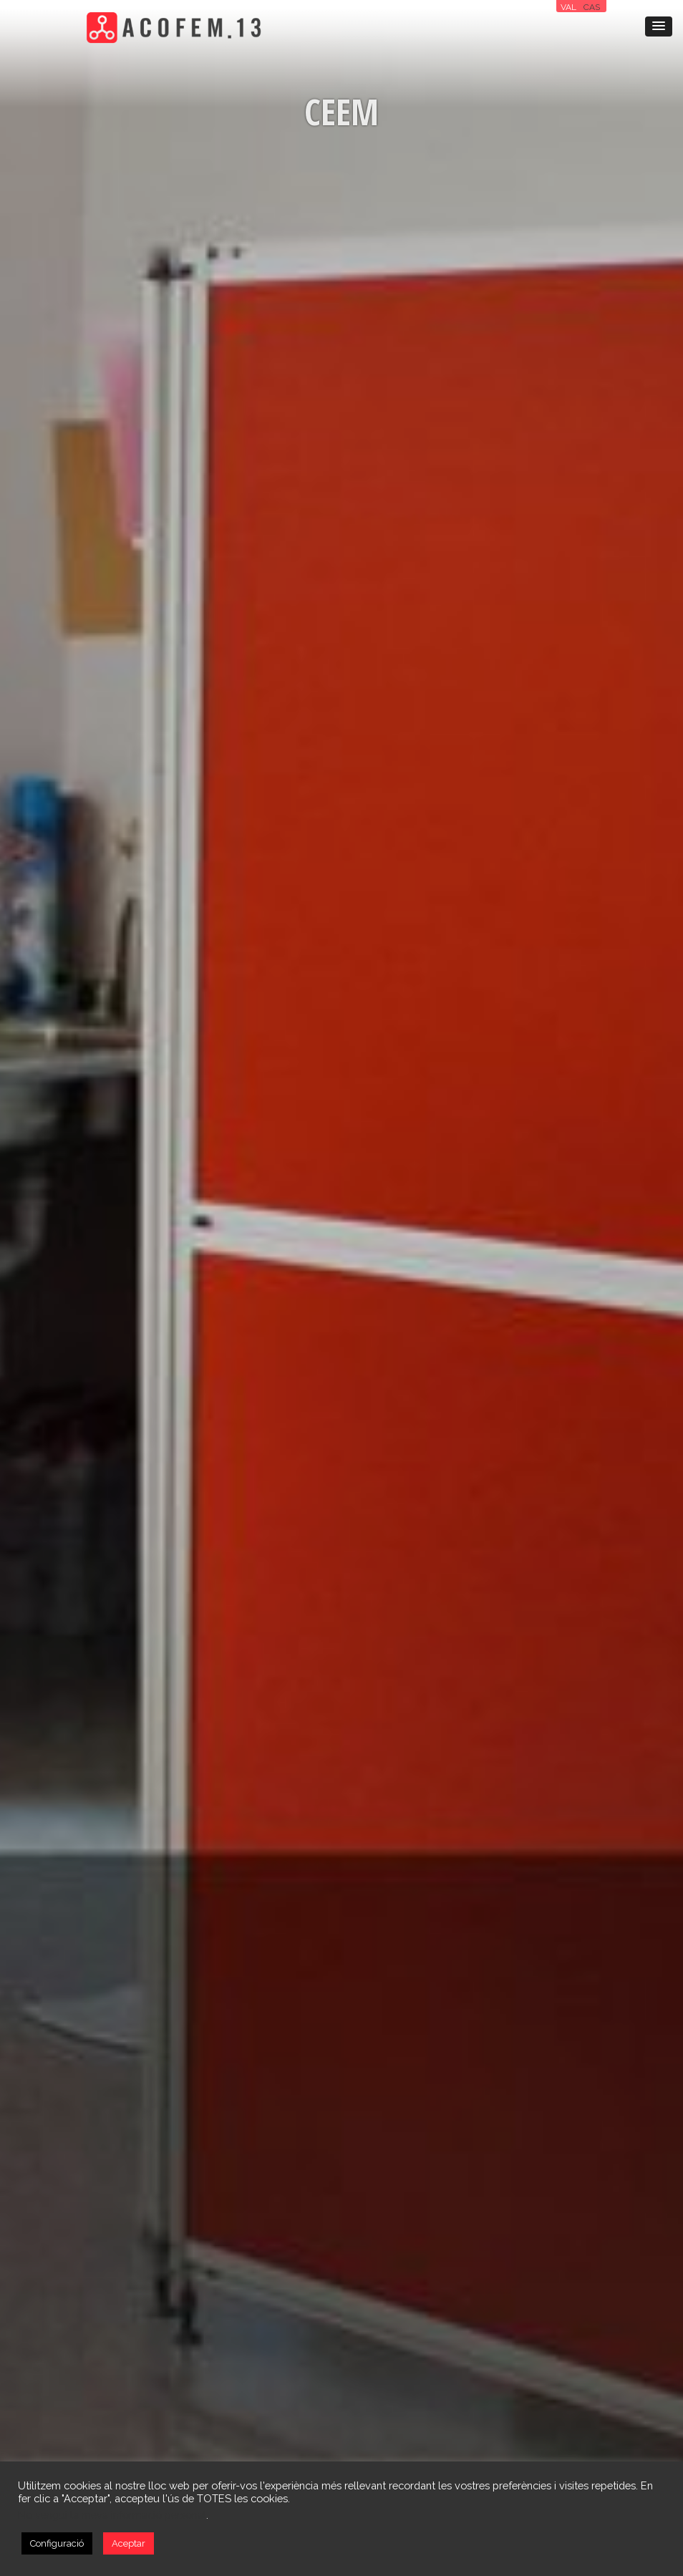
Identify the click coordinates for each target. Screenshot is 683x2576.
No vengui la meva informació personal (112, 2515)
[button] (658, 26)
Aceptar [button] (128, 2543)
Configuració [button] (57, 2543)
